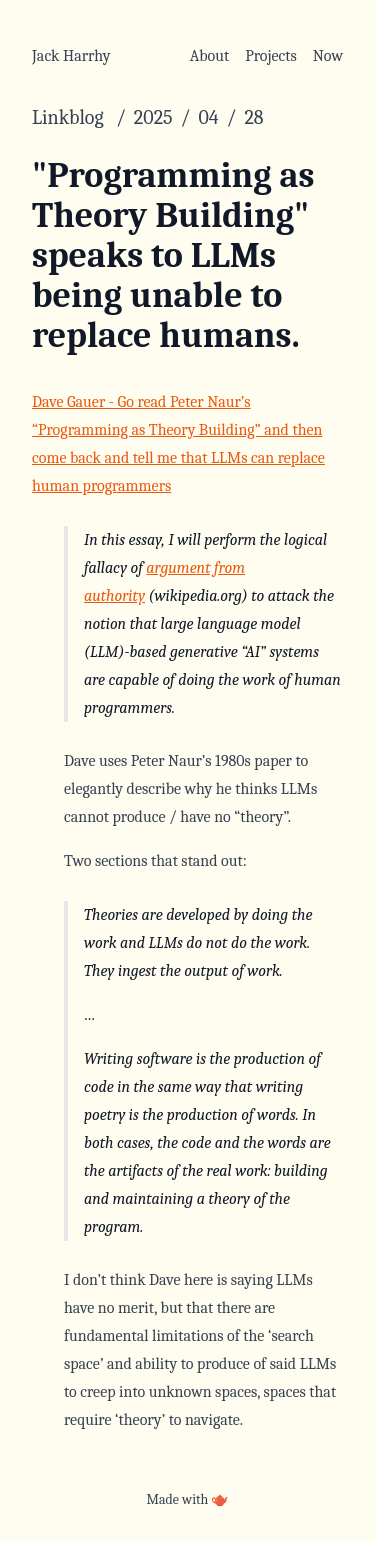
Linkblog (70, 117)
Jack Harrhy (71, 56)
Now (328, 56)
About (209, 56)
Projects (271, 56)
